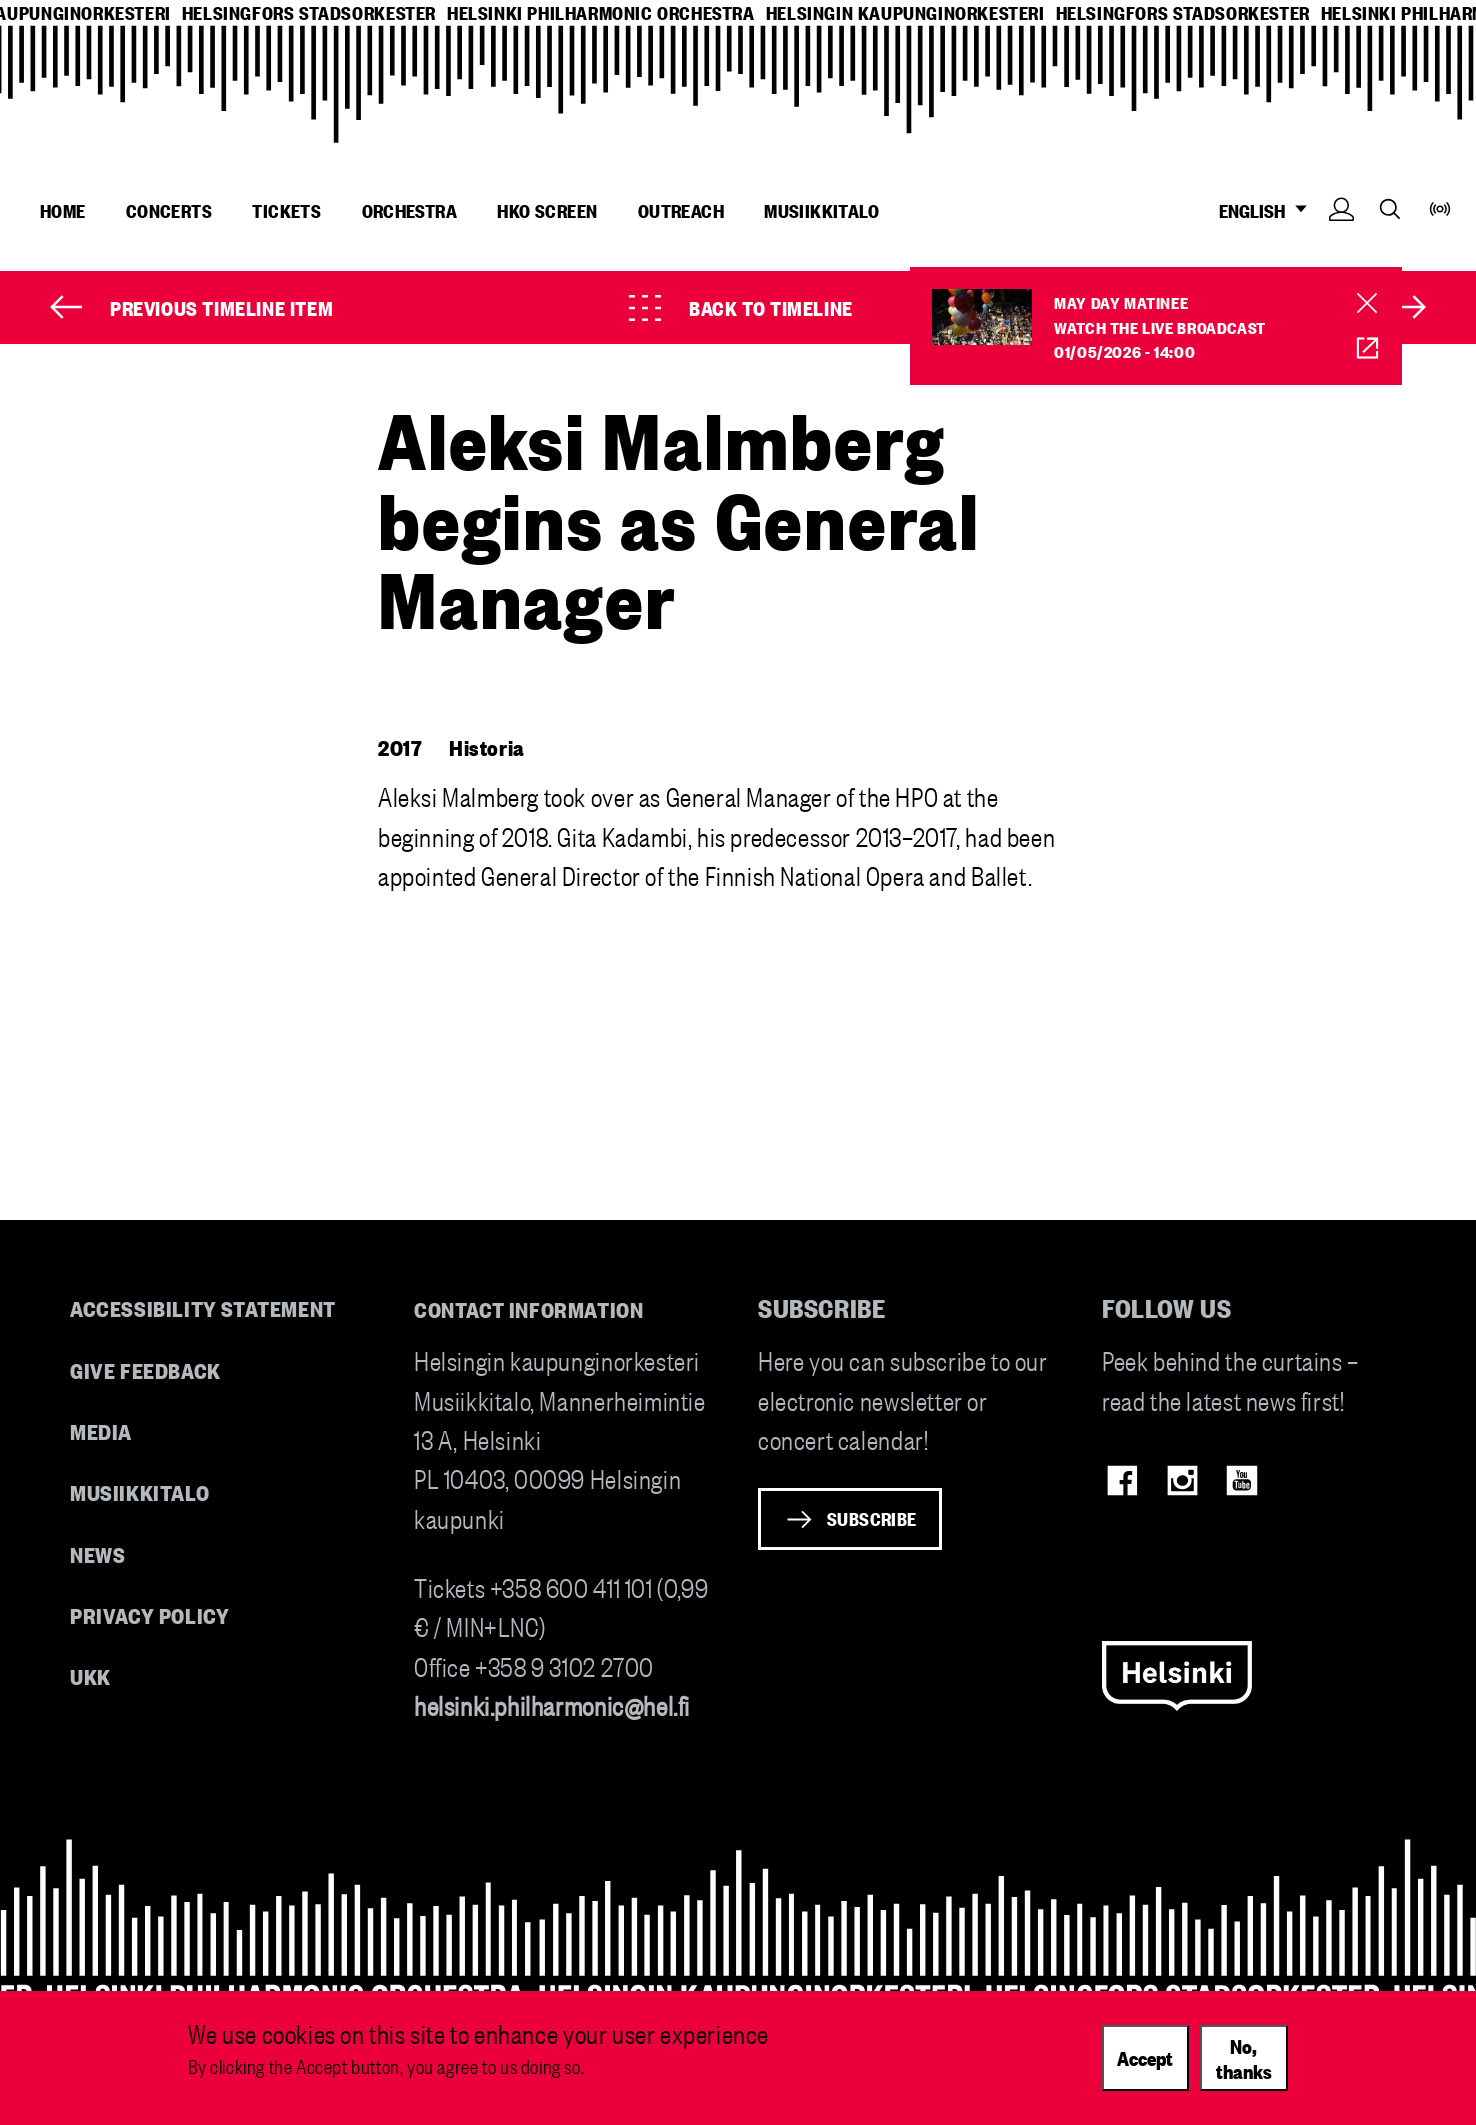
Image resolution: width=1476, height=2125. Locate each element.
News (97, 1553)
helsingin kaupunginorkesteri (905, 12)
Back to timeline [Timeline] (771, 307)
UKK (90, 1675)
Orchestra (410, 210)
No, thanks (1244, 2057)
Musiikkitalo (821, 210)
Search (1390, 208)
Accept (1145, 2057)
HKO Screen (547, 210)
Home (63, 210)
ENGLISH (1268, 210)
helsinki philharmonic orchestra (601, 12)
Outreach (681, 210)
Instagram (1182, 1480)
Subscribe (872, 1518)
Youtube (1241, 1480)
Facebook (1122, 1480)
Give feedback (145, 1369)
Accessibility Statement (203, 1307)
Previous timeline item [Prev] (221, 307)
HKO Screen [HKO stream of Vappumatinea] (1353, 348)
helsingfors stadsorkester (309, 12)
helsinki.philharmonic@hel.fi (552, 1704)
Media (101, 1430)
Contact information (529, 1308)
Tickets (286, 210)
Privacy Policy (149, 1614)
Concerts (169, 210)
